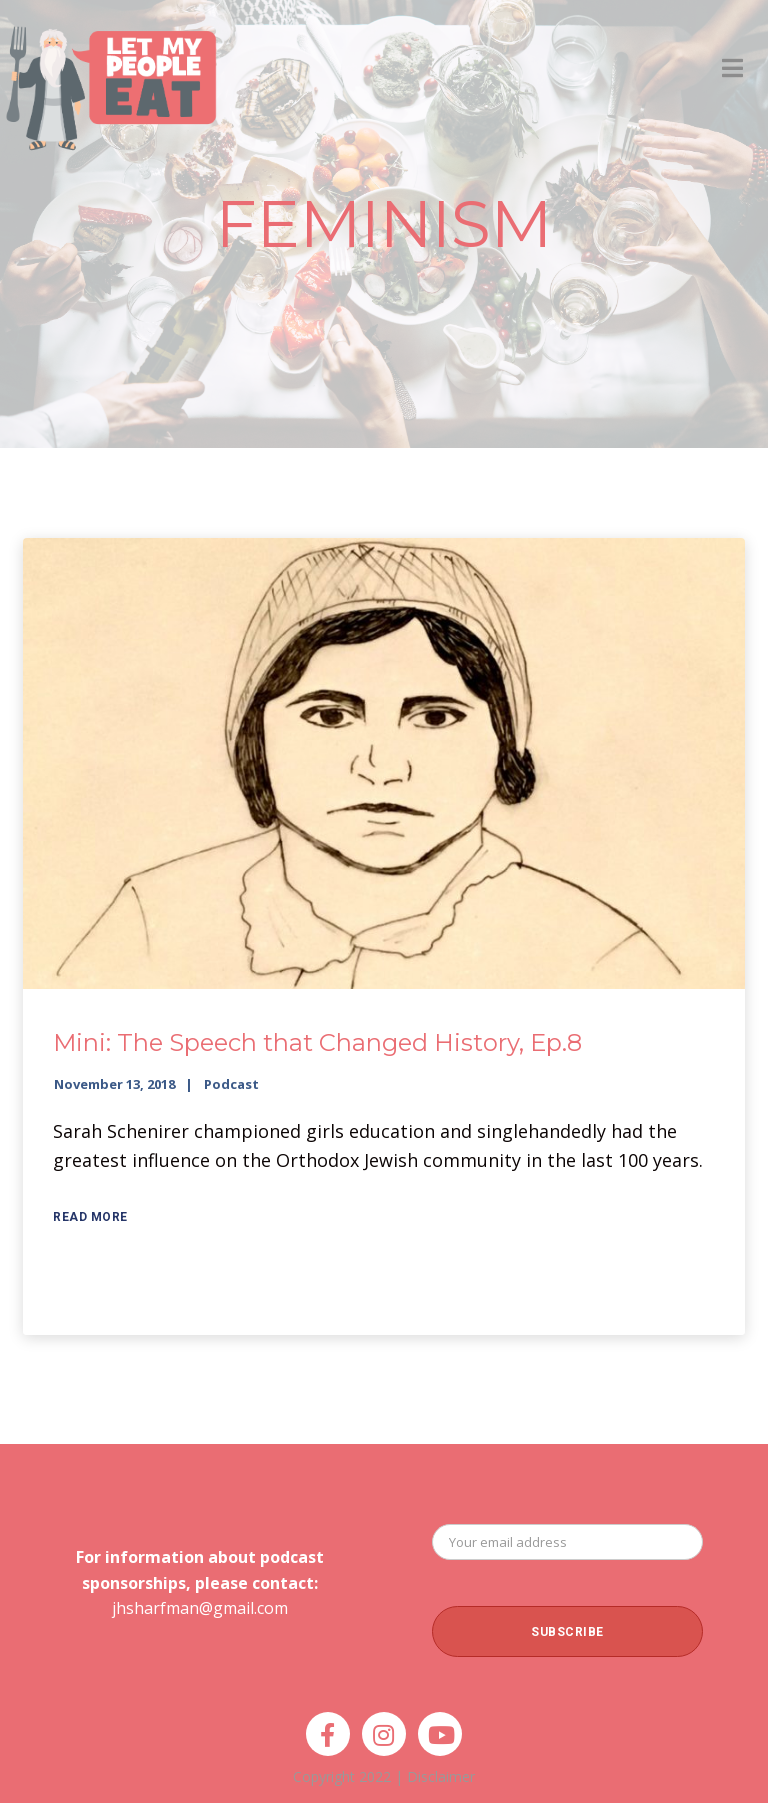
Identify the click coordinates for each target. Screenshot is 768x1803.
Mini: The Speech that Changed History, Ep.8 (317, 1042)
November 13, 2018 (114, 1084)
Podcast (231, 1084)
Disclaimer (441, 1776)
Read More (90, 1217)
